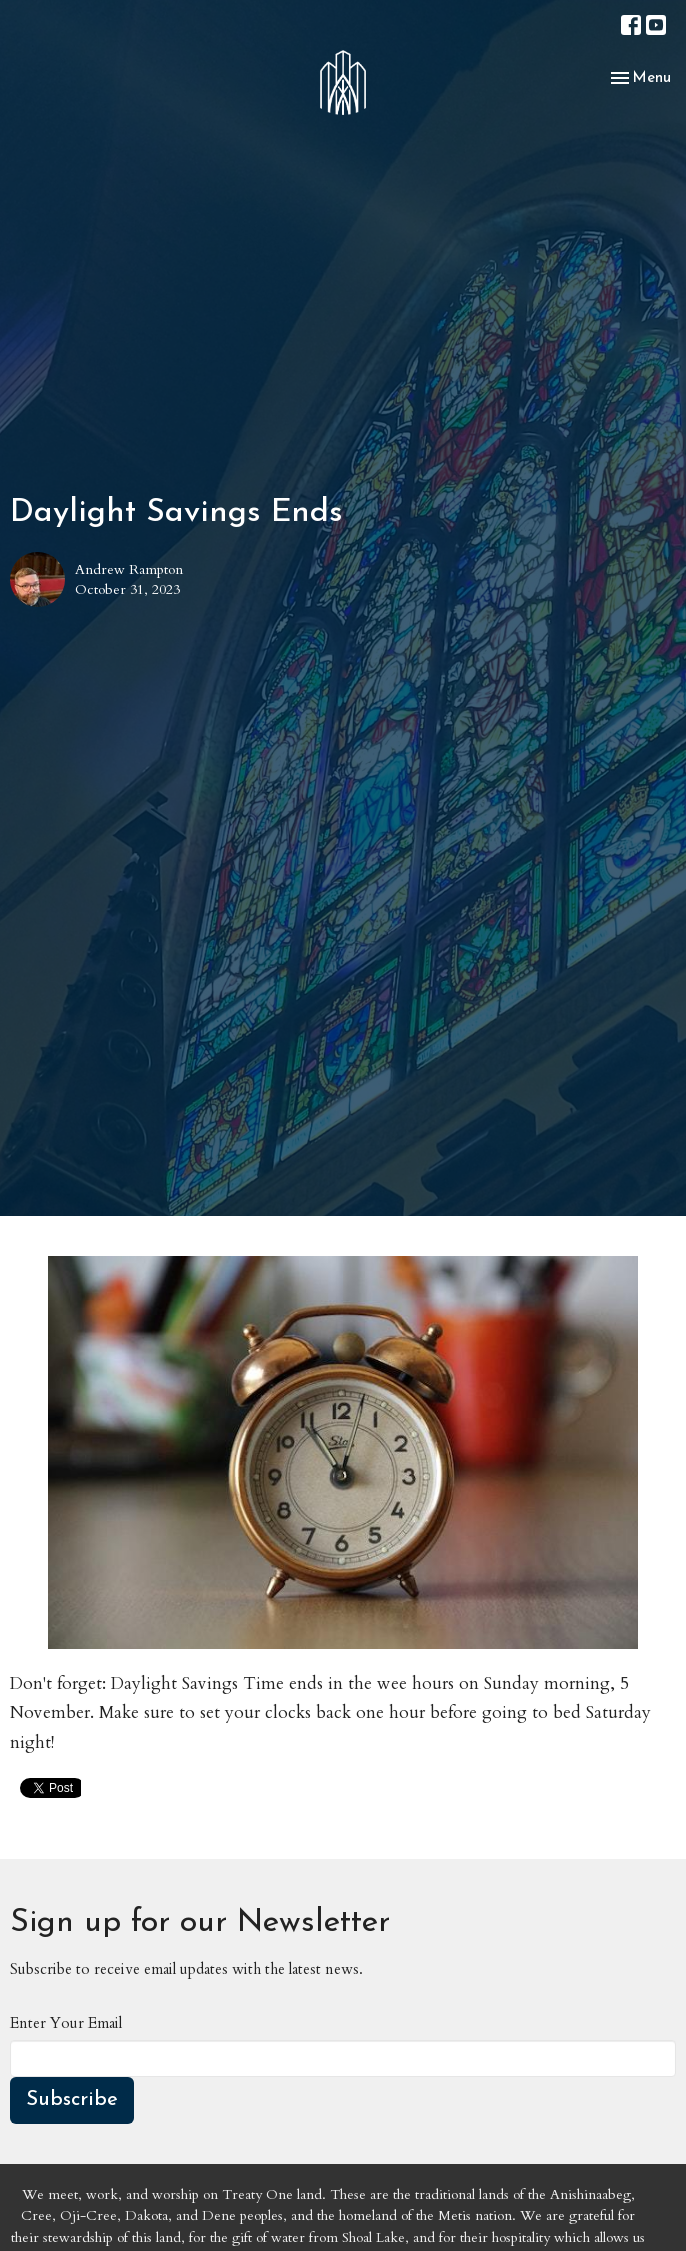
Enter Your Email (66, 2023)
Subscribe (72, 2100)
